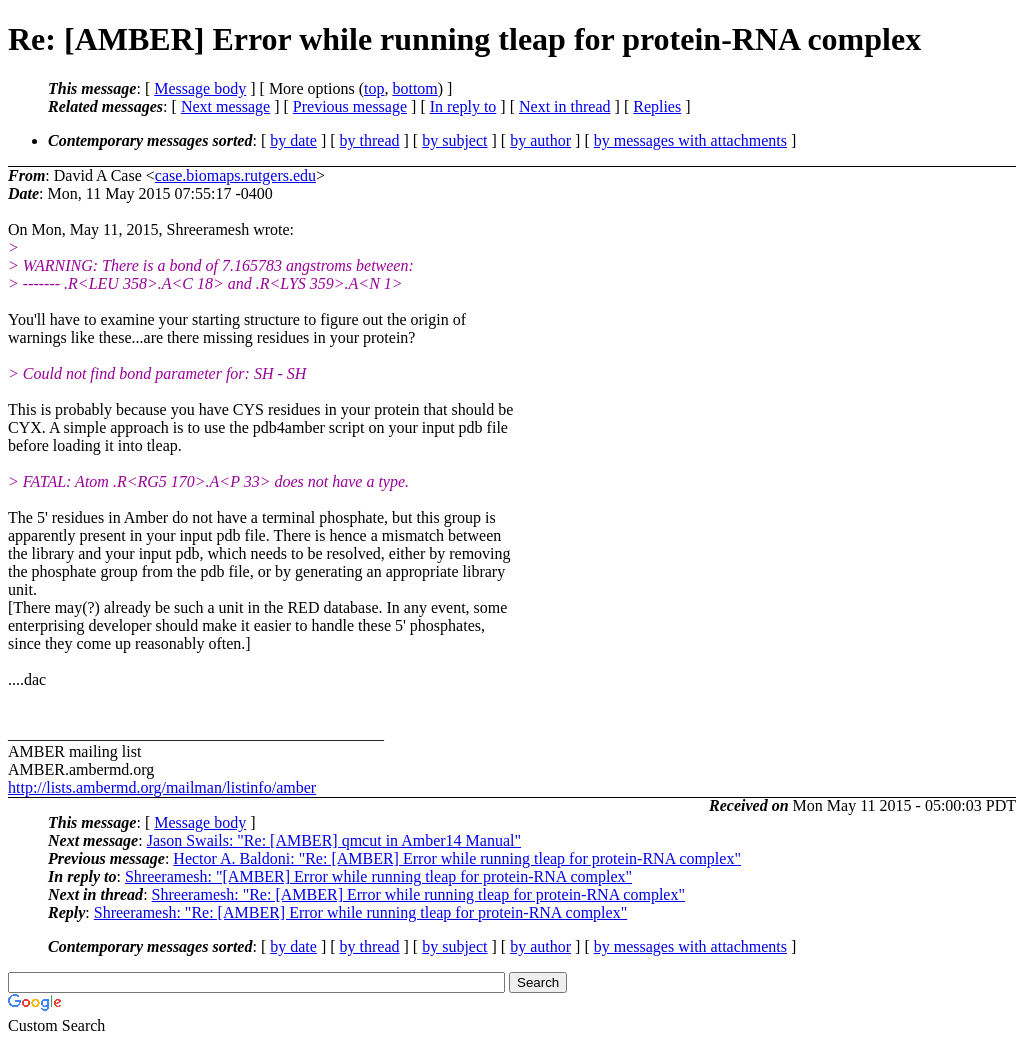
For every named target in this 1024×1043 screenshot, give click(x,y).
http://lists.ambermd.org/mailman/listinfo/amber (162, 787)
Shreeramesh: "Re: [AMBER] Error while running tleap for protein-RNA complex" (418, 894)
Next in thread (565, 106)
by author (540, 140)
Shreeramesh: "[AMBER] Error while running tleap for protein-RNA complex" (378, 876)
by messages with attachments (690, 140)
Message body (200, 88)
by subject (454, 140)
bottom (414, 88)
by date (293, 140)
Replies (657, 106)
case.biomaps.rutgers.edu (235, 175)
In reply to (463, 106)
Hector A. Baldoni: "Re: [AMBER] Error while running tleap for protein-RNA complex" (457, 858)
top (374, 88)
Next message (225, 106)
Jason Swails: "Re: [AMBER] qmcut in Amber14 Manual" (334, 840)
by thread (370, 140)
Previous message (350, 106)
